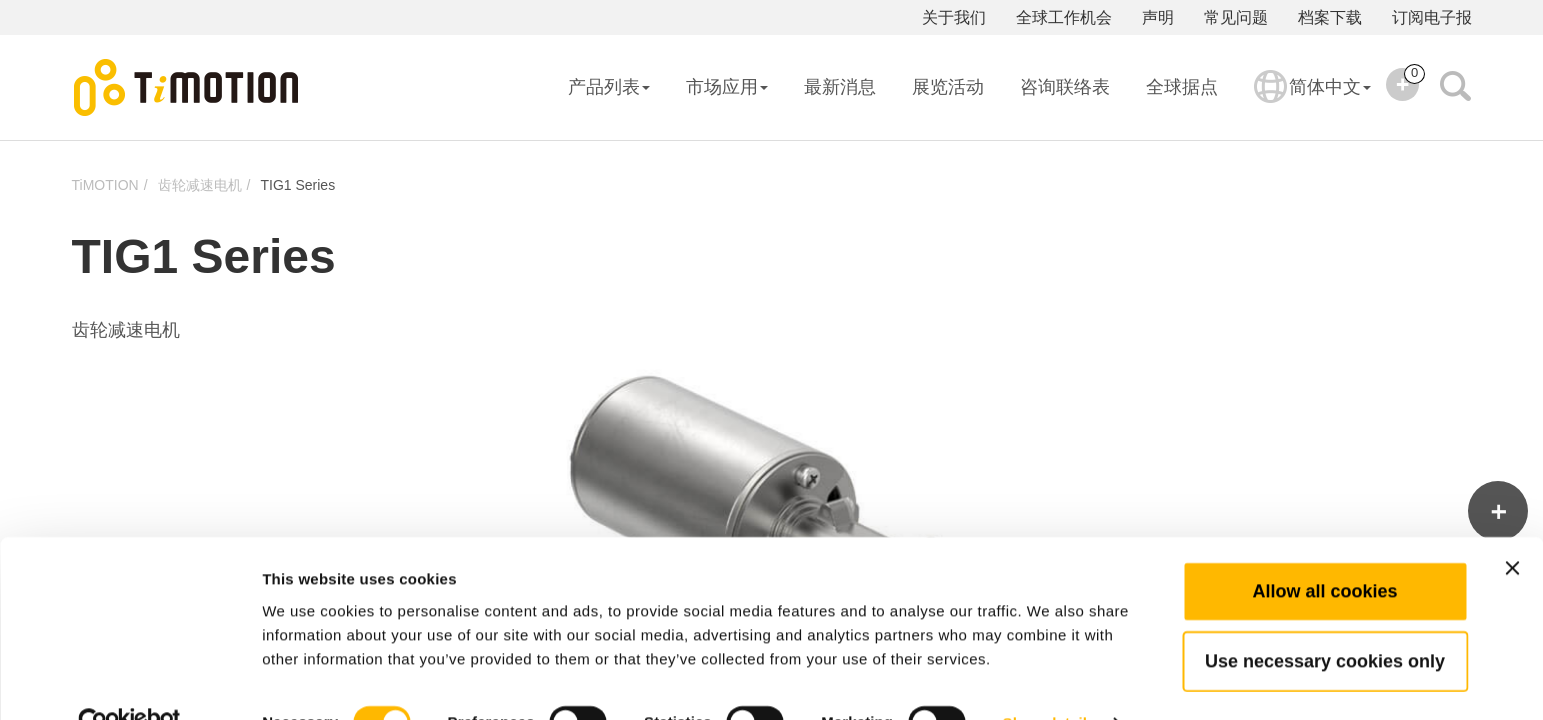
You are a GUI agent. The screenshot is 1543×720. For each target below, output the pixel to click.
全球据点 (1182, 87)
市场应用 (727, 87)
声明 (1158, 17)
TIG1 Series (297, 185)
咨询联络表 (1065, 87)
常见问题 (1236, 17)
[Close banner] (1512, 526)
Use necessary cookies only (1325, 619)
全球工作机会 (1064, 17)
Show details (1049, 680)
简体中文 (1312, 100)
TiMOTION (105, 185)
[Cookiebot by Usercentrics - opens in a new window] (129, 681)
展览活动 (948, 87)
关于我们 (954, 17)
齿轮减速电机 (200, 185)
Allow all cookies (1324, 549)
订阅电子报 (1432, 17)
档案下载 (1330, 17)
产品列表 (609, 87)
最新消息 (840, 87)
